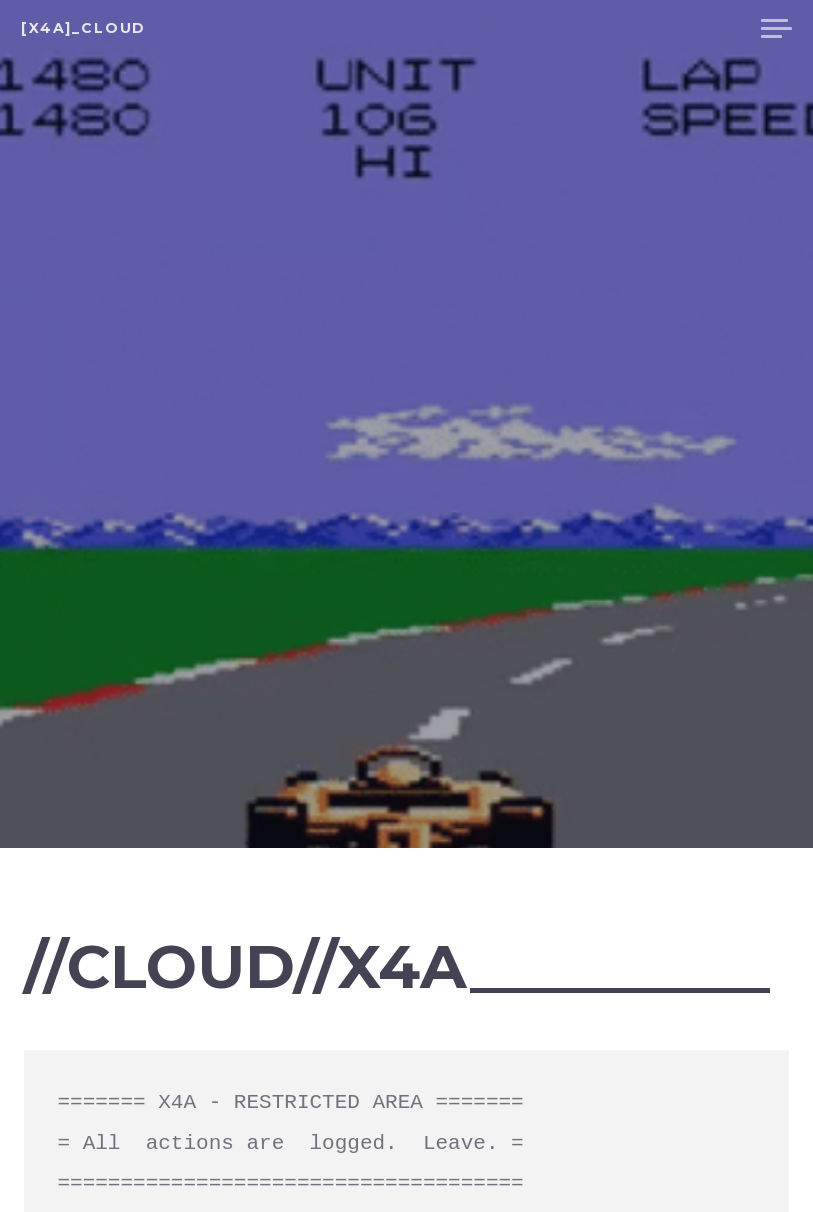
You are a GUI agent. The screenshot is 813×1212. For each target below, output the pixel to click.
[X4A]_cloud (83, 28)
